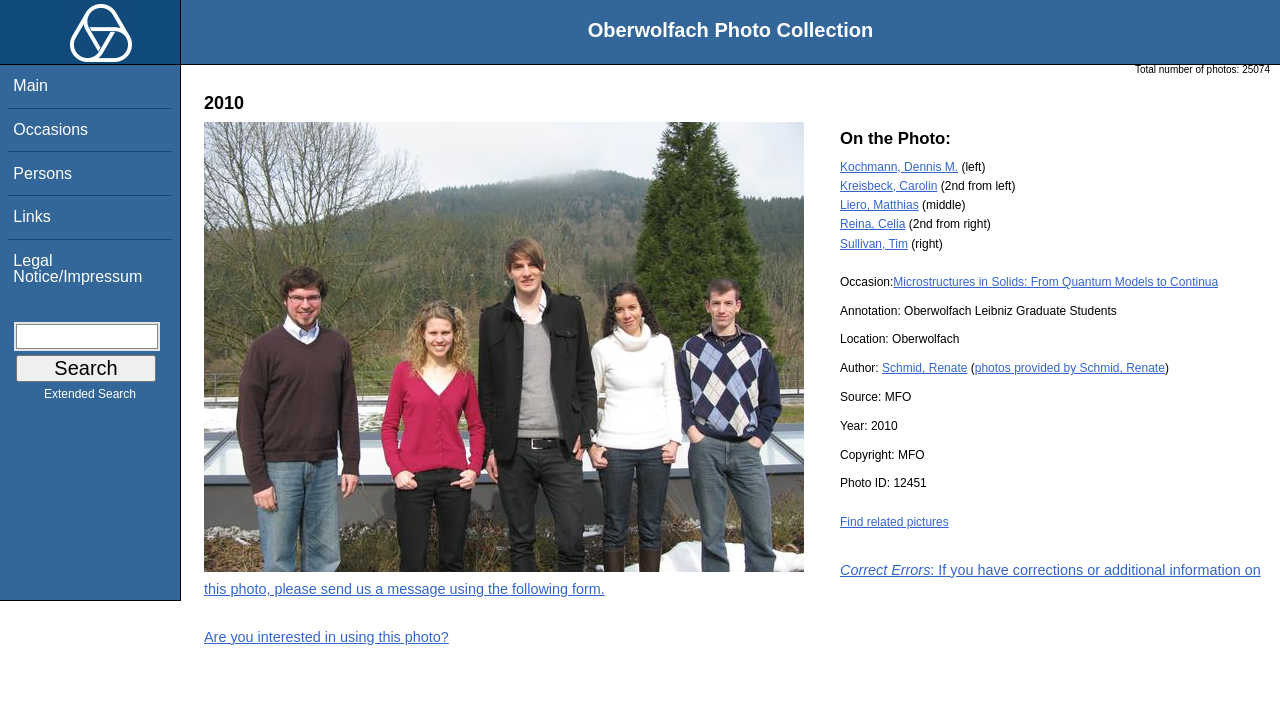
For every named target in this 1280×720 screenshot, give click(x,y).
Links (31, 216)
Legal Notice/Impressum (77, 268)
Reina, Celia (872, 224)
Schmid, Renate (924, 368)
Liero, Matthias (879, 205)
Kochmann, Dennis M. (899, 167)
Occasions (50, 129)
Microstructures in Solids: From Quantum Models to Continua (1055, 282)
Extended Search (90, 398)
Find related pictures (894, 522)
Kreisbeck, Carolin (888, 186)
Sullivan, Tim (874, 244)
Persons (42, 173)
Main (30, 85)
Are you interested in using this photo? (326, 637)
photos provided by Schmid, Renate (1070, 368)
